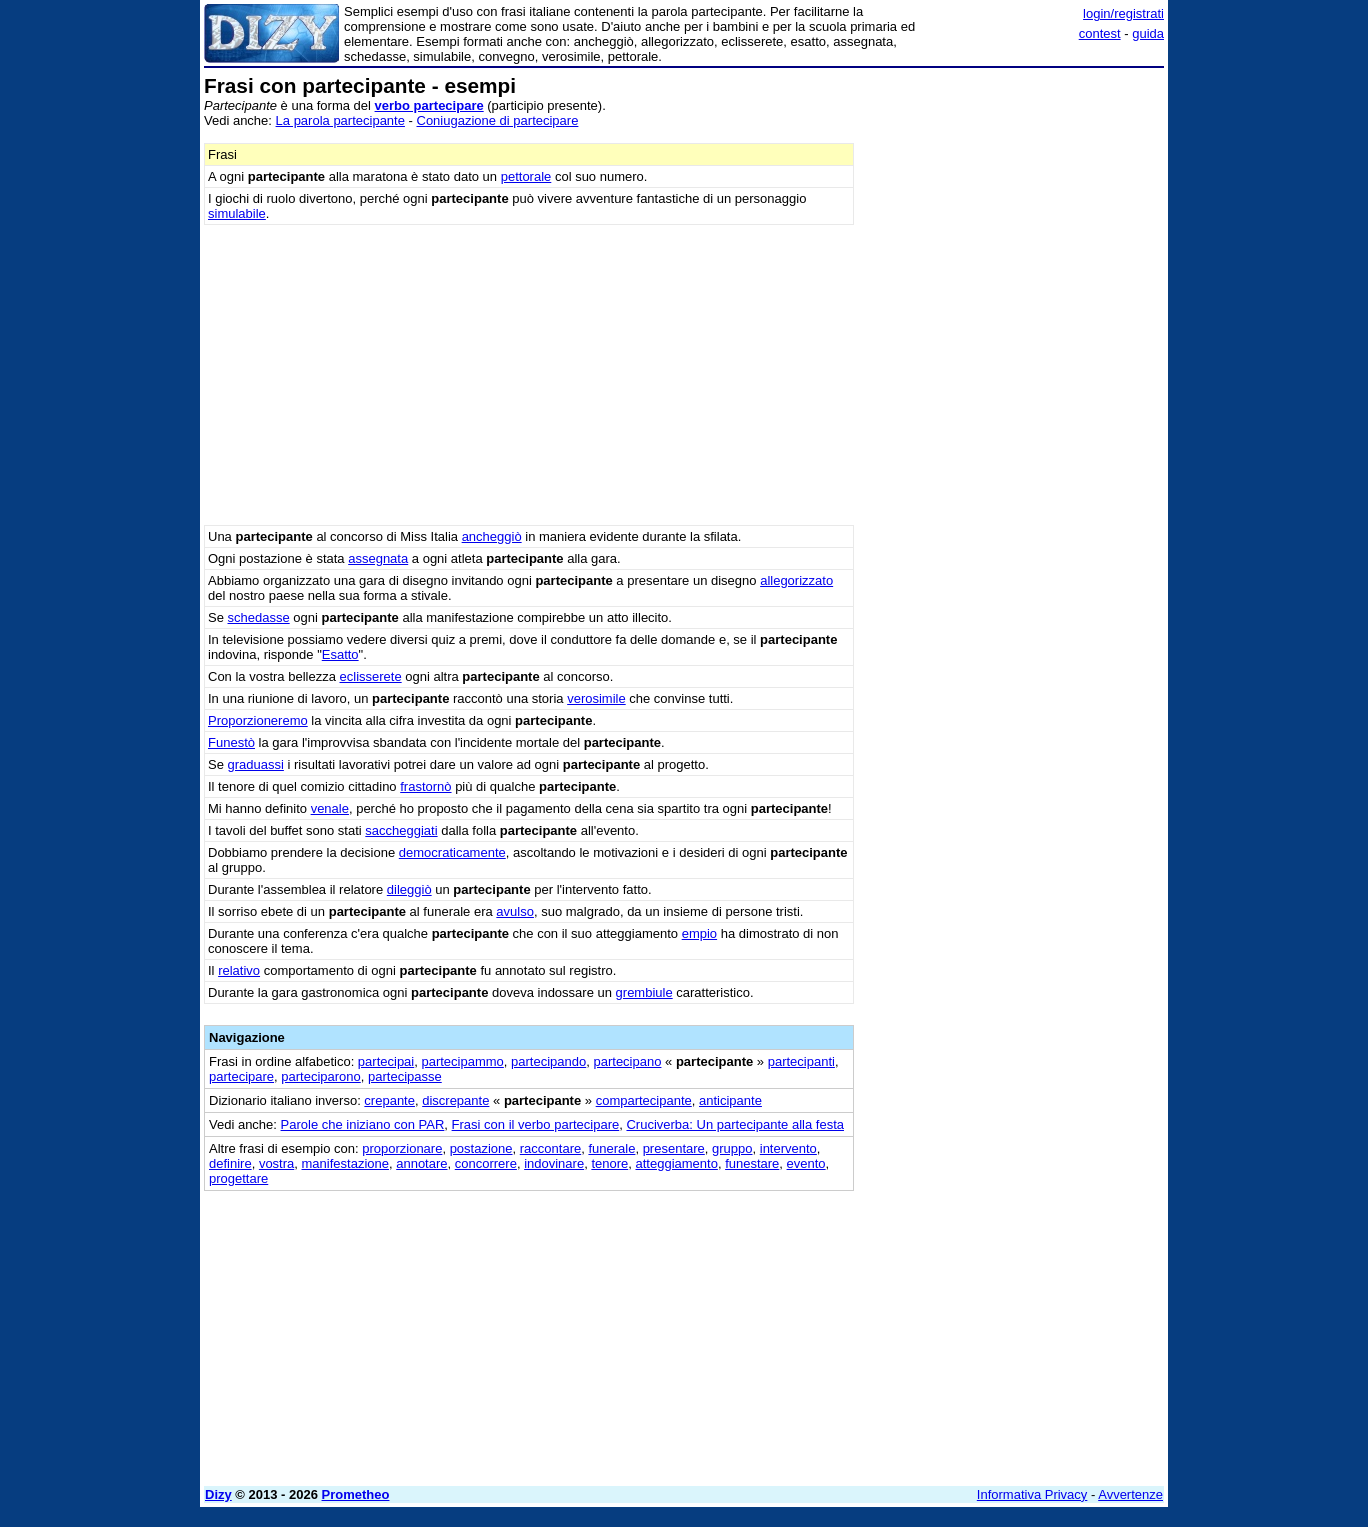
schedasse (259, 617)
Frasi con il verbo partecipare (536, 1124)
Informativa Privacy (1032, 1494)
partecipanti (801, 1061)
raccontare (550, 1148)
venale (330, 808)
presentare (674, 1148)
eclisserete (371, 676)
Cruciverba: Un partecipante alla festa (735, 1124)
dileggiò (409, 889)
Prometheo (356, 1494)
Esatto (340, 654)
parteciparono (321, 1076)
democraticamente (452, 852)
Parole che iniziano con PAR (363, 1124)
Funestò (231, 742)
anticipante (730, 1100)
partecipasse (405, 1076)
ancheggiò (492, 536)
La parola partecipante (340, 120)
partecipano (627, 1061)
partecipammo (462, 1061)
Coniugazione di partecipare (498, 120)
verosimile (596, 698)
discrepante (455, 1100)
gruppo (732, 1148)
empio (699, 933)
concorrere (486, 1163)
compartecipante (644, 1100)
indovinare (554, 1163)
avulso (515, 911)
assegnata (378, 558)
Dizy (218, 1494)
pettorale (526, 176)
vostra (276, 1163)
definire (230, 1163)
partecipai (386, 1061)
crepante (389, 1100)
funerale (611, 1148)
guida (1148, 33)
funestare (752, 1163)
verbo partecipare (429, 105)
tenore (609, 1163)
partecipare (241, 1076)
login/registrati (1123, 13)
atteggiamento (676, 1163)
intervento (788, 1148)
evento (806, 1163)
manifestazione (345, 1163)
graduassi (256, 764)
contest (1100, 33)
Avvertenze (1130, 1494)
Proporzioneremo (258, 720)
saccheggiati (401, 830)
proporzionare (402, 1148)
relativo (239, 970)
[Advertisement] (1014, 375)
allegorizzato (796, 580)
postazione (481, 1148)
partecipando (548, 1061)
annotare (421, 1163)
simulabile (237, 213)
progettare (238, 1178)
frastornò (425, 786)
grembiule (644, 992)
